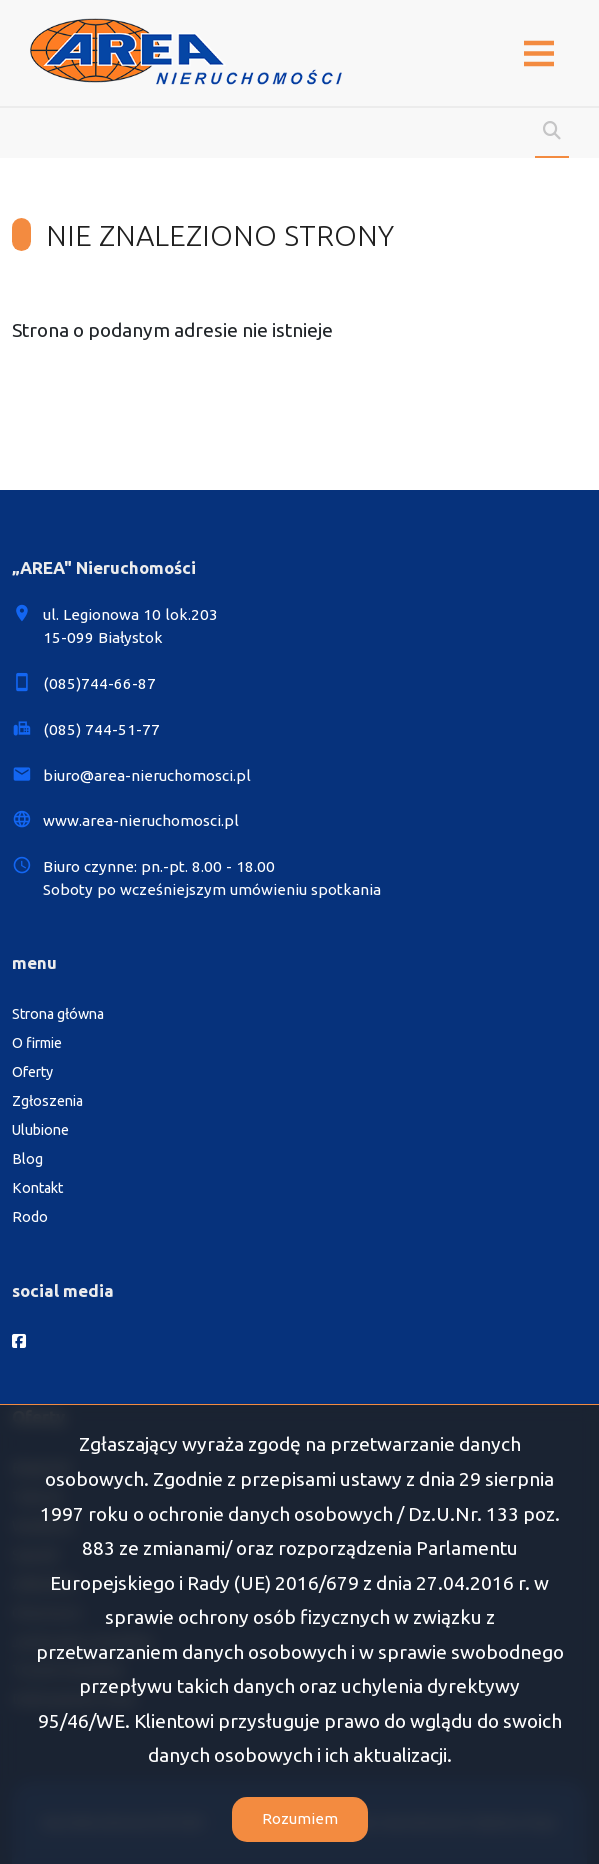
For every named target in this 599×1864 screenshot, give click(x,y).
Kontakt (37, 1188)
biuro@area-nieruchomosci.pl (147, 775)
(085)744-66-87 (99, 683)
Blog (27, 1159)
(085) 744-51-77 (101, 729)
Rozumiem (300, 1818)
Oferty (32, 1072)
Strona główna (58, 1014)
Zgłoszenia (47, 1101)
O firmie (37, 1043)
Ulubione (40, 1130)
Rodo (30, 1217)
